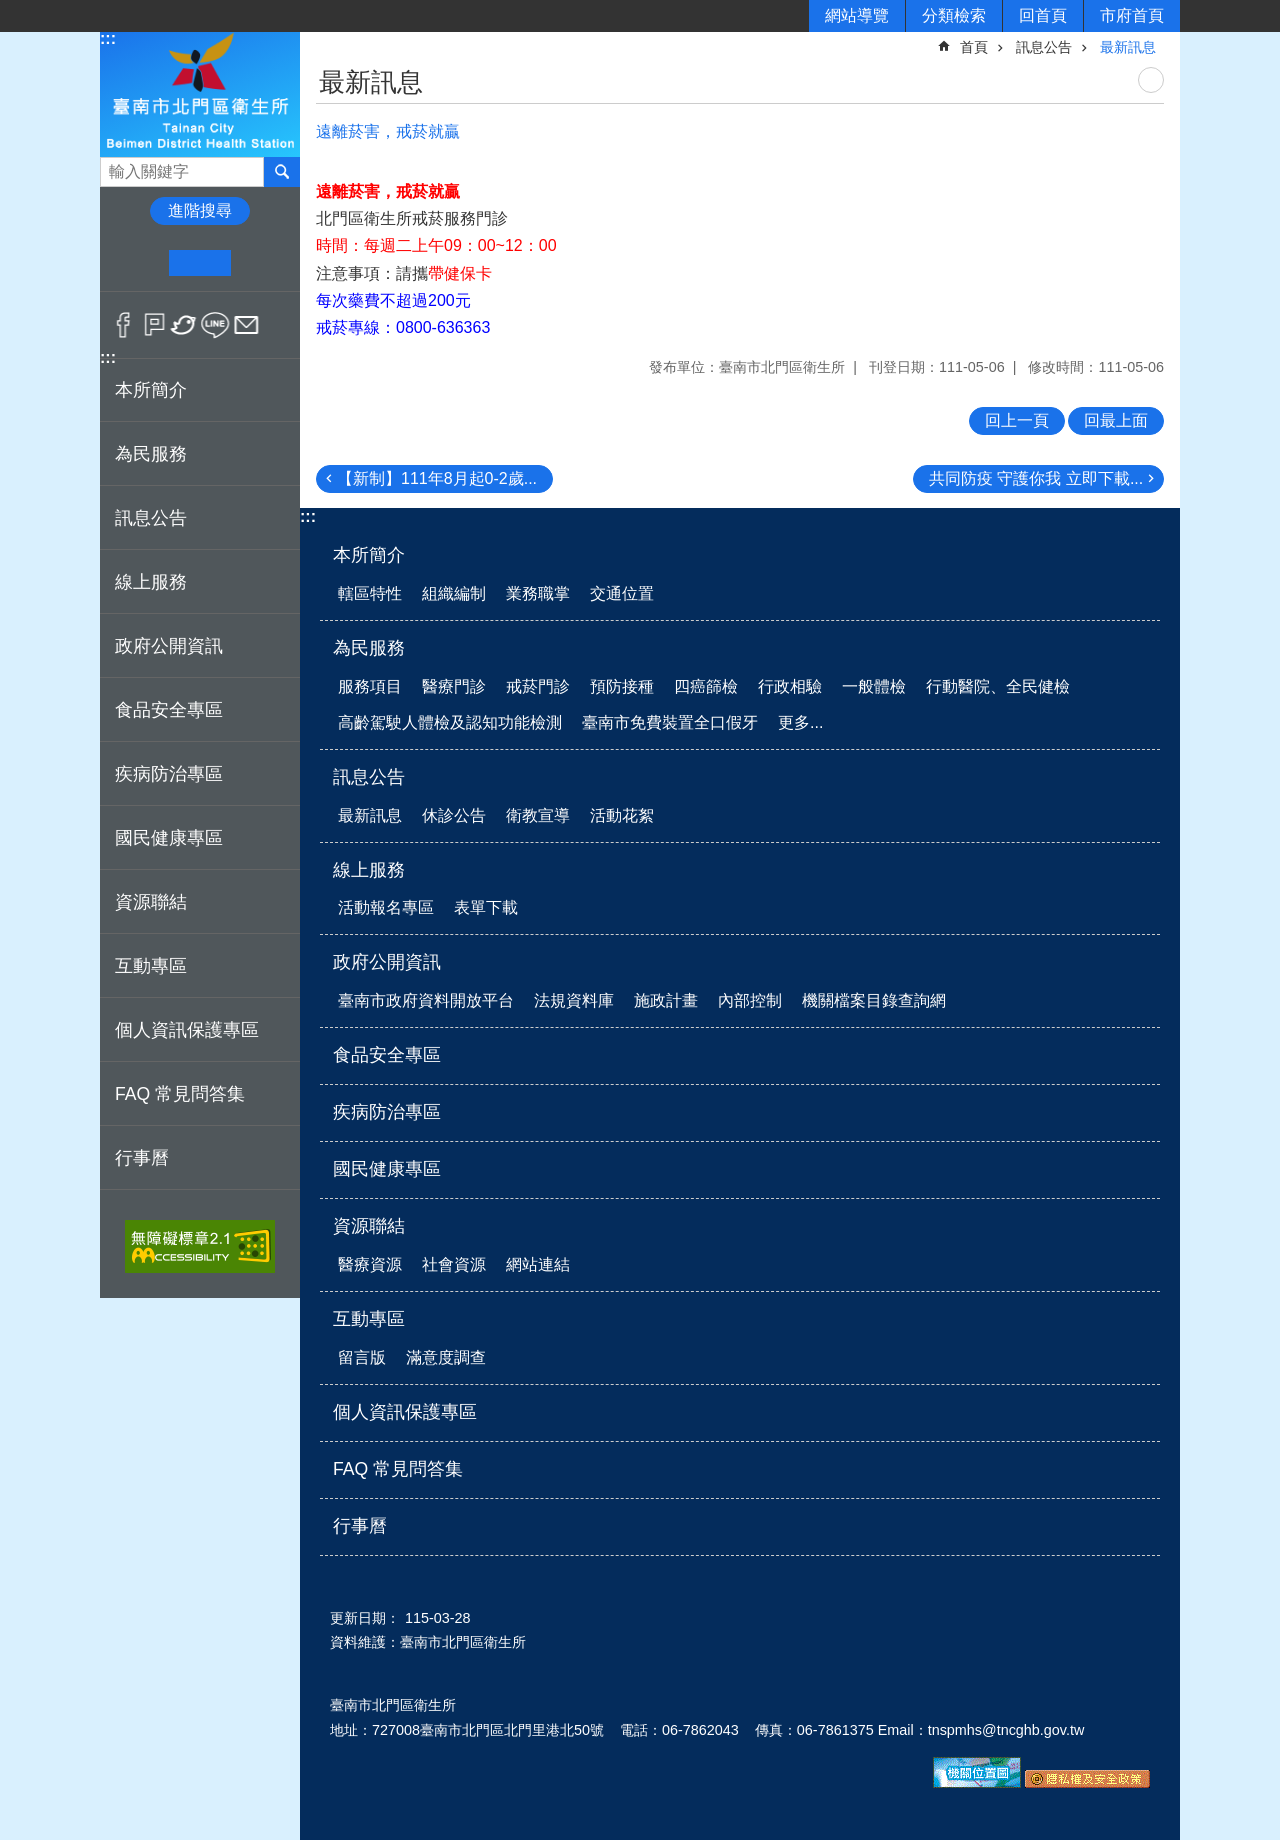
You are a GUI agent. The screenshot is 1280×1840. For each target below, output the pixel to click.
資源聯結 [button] (151, 902)
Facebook (123, 325)
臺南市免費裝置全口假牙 (670, 722)
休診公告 (454, 815)
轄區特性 (370, 593)
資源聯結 (369, 1226)
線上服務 (369, 870)
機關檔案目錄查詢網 (874, 1000)
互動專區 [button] (151, 966)
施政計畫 (666, 1000)
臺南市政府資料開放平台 (426, 1000)
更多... (800, 722)
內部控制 (750, 1000)
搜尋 (116, 166)
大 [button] (261, 263)
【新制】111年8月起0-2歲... (437, 478)
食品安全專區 (169, 710)
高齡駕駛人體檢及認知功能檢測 (450, 722)
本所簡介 (369, 555)
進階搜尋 (200, 210)
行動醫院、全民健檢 (998, 686)
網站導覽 (857, 15)
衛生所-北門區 (200, 93)
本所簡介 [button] (151, 390)
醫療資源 (370, 1264)
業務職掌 (538, 593)
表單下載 (486, 907)
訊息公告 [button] (151, 518)
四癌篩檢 (706, 686)
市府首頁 (1132, 15)
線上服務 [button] (151, 582)
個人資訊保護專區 (187, 1030)
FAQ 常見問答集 (180, 1094)
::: (108, 38)
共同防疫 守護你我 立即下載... (1036, 478)
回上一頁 (1017, 420)
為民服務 (369, 648)
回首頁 (1043, 15)
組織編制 (454, 593)
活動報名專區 (386, 907)
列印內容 (1151, 80)
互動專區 (369, 1319)
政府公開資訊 (387, 962)
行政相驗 (790, 686)
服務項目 (370, 686)
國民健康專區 (169, 838)
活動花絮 (622, 815)
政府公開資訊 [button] (169, 646)
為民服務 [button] (151, 454)
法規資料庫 (574, 1000)
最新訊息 (1128, 47)
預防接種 (622, 686)
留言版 (362, 1357)
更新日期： (365, 1618)
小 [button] (138, 263)
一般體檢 (874, 686)
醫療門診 (454, 686)
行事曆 (142, 1158)
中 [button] (199, 263)
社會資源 (454, 1264)
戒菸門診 (538, 686)
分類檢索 (954, 15)
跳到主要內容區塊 (10, 10)
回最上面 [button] (1116, 420)
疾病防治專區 (169, 774)
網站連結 (538, 1264)
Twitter (184, 325)
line (215, 325)
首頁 (974, 47)
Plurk (154, 325)
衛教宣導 (538, 815)
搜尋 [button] (282, 172)
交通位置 (622, 593)
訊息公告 (1044, 47)
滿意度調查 (446, 1357)
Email (246, 325)
